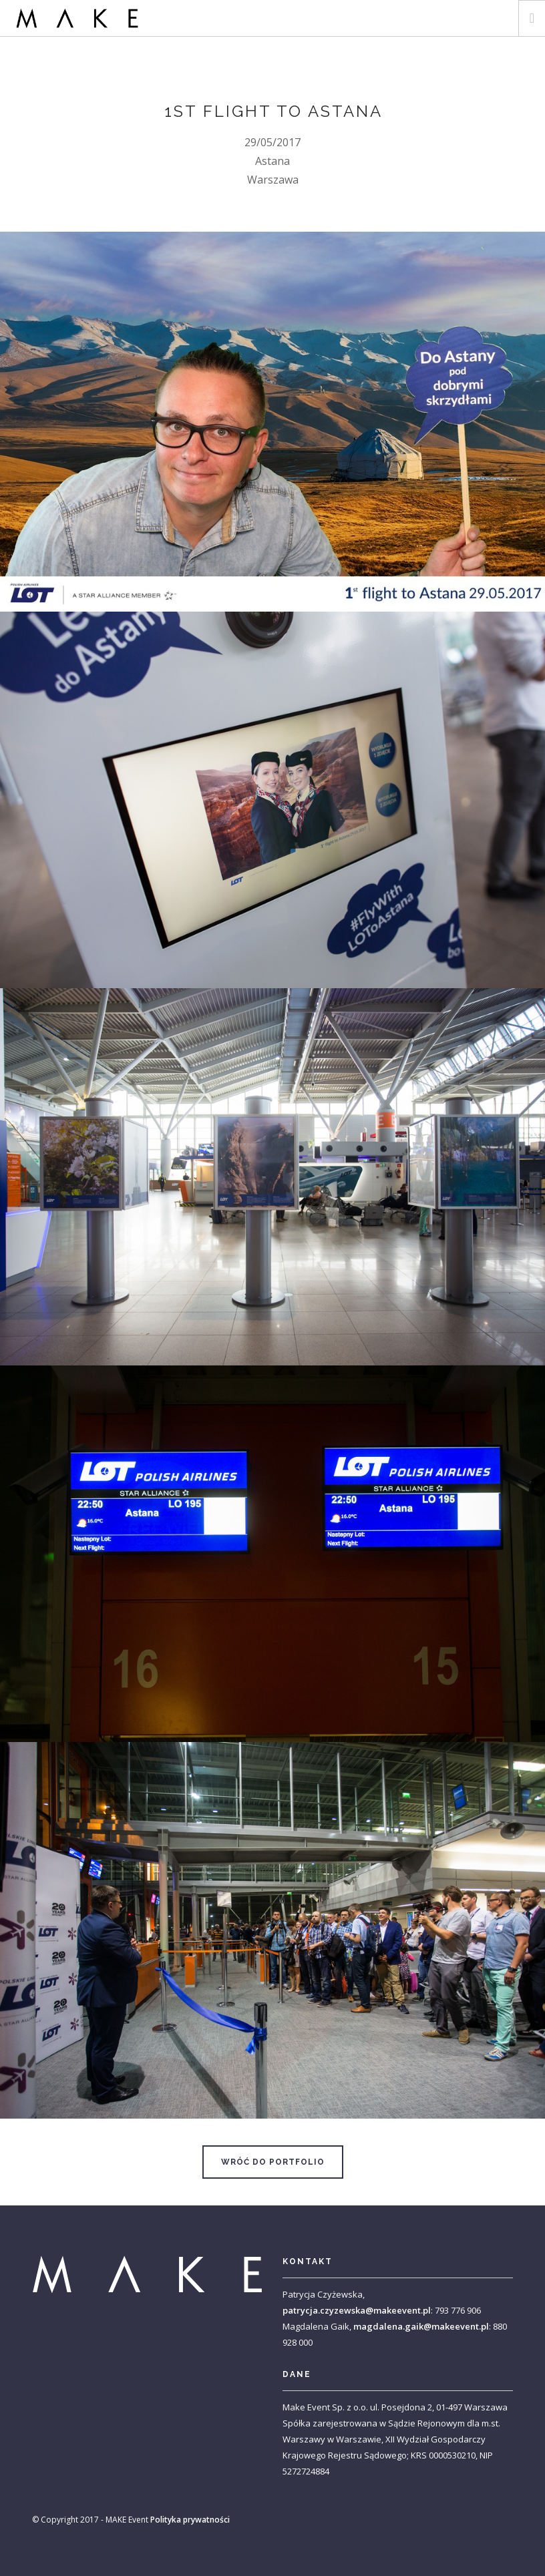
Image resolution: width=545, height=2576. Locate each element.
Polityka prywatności (190, 2519)
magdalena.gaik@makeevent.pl (421, 2326)
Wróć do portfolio (273, 2162)
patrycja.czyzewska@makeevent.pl (357, 2310)
